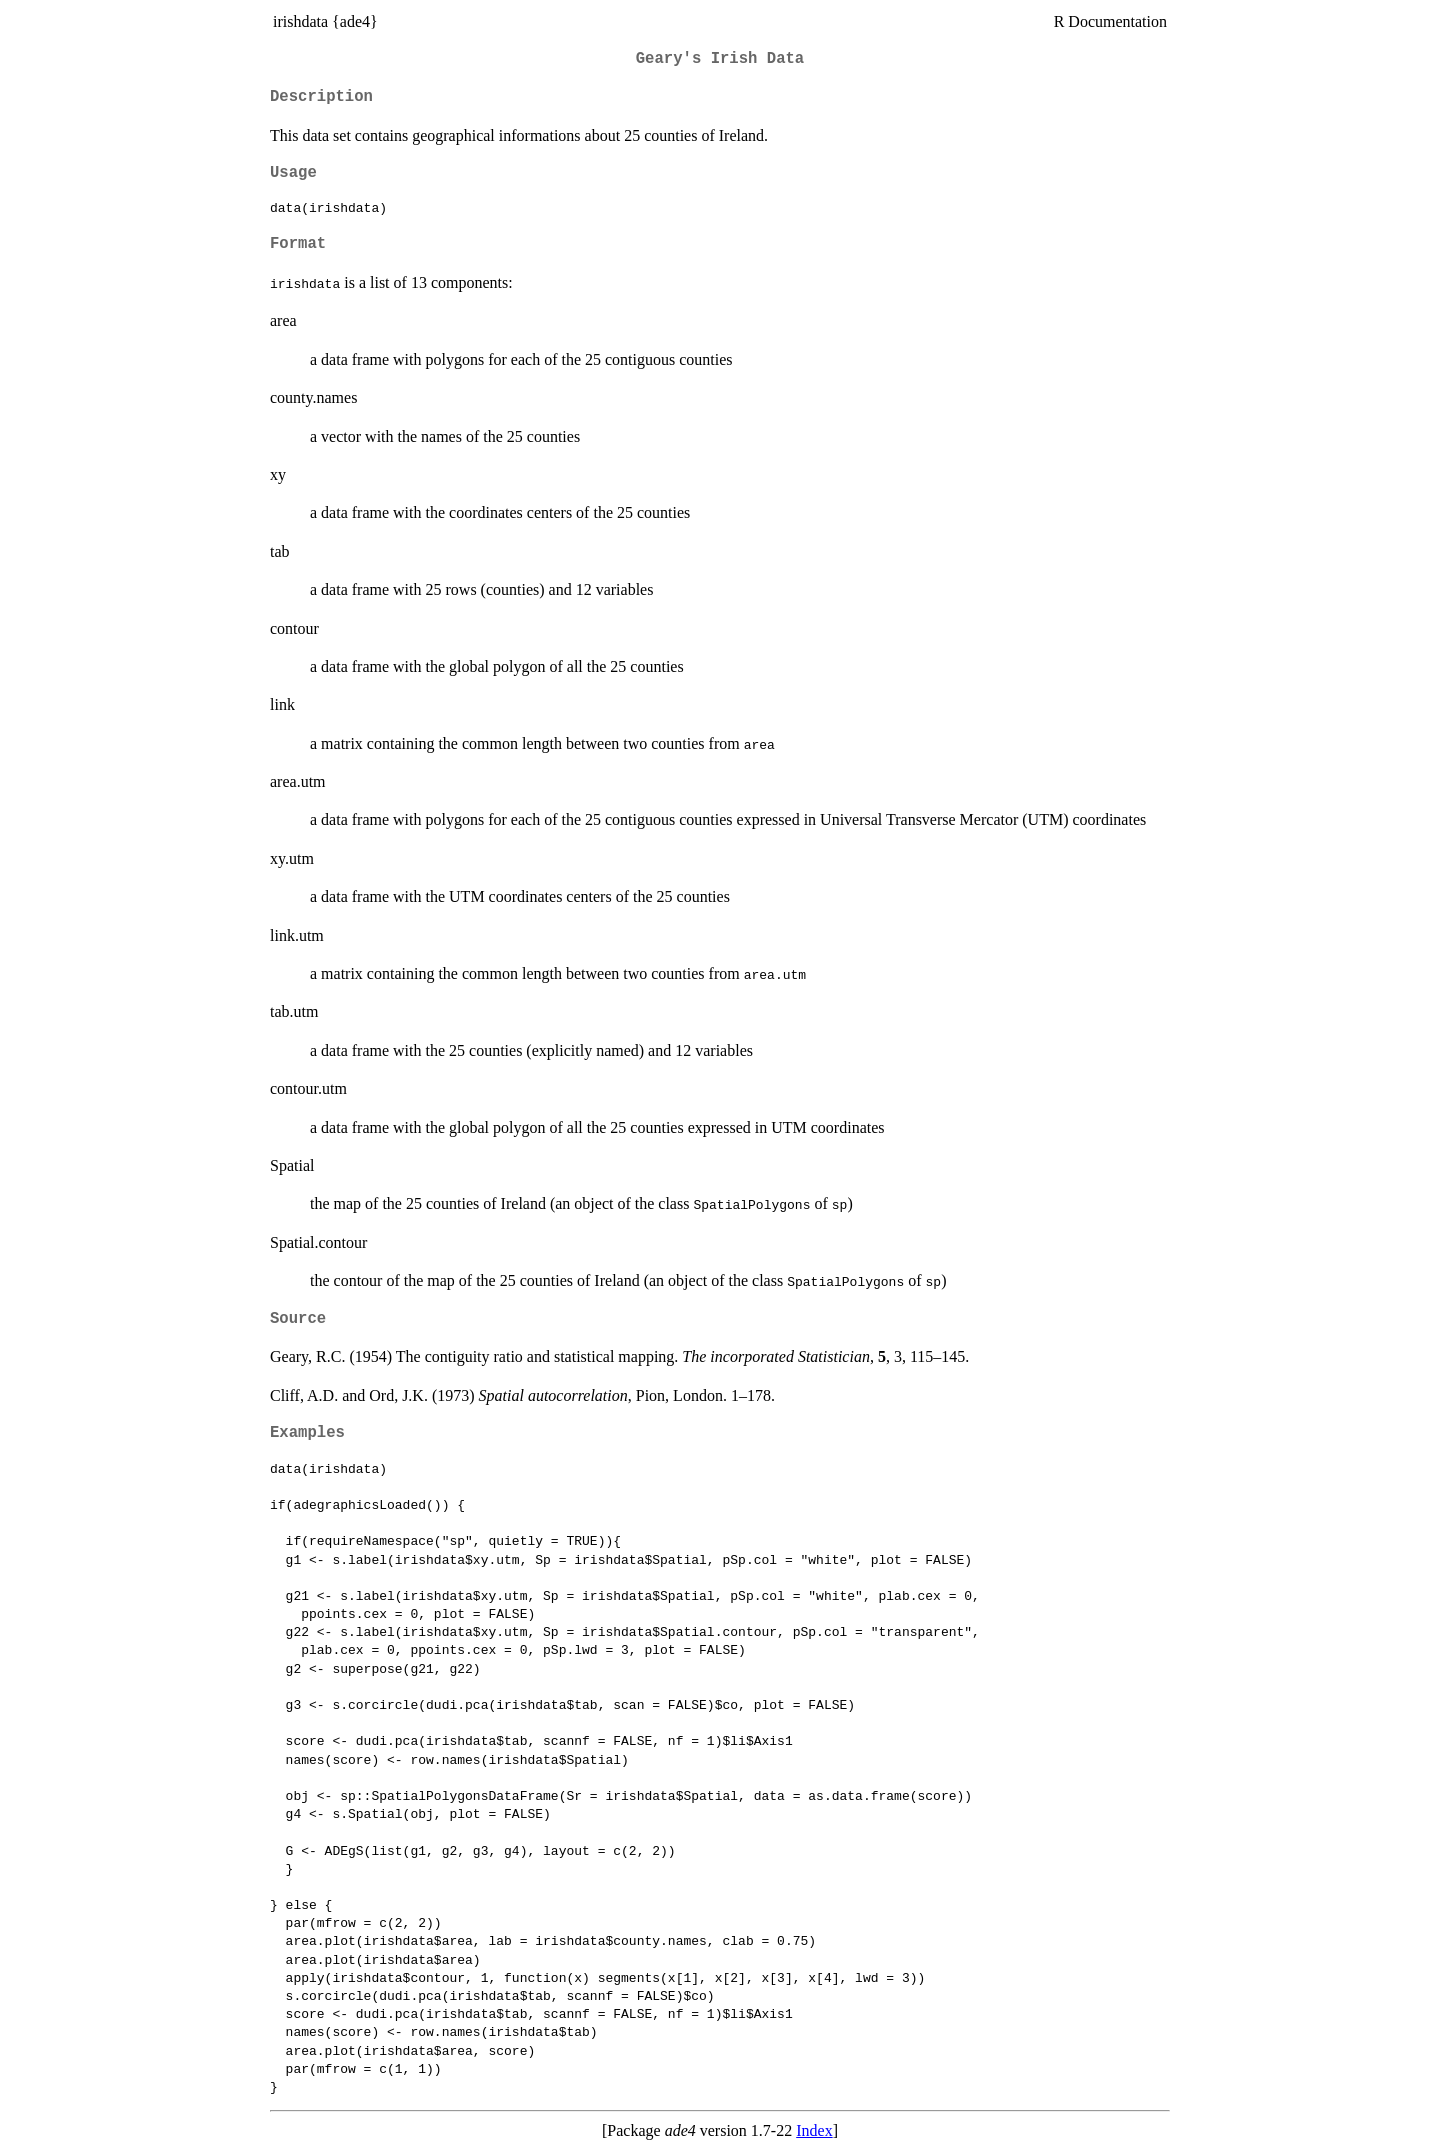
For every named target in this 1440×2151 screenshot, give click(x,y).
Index (814, 2130)
